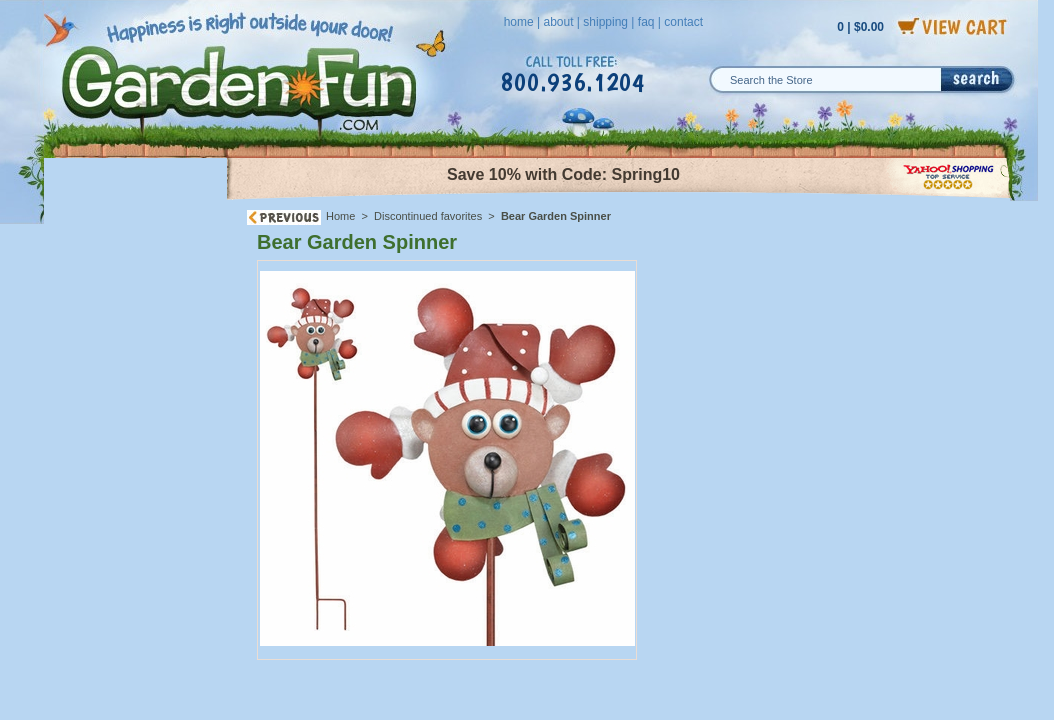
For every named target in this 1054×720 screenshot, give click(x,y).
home (519, 22)
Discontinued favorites (428, 216)
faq (646, 22)
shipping (605, 22)
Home (340, 216)
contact (683, 22)
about (558, 22)
